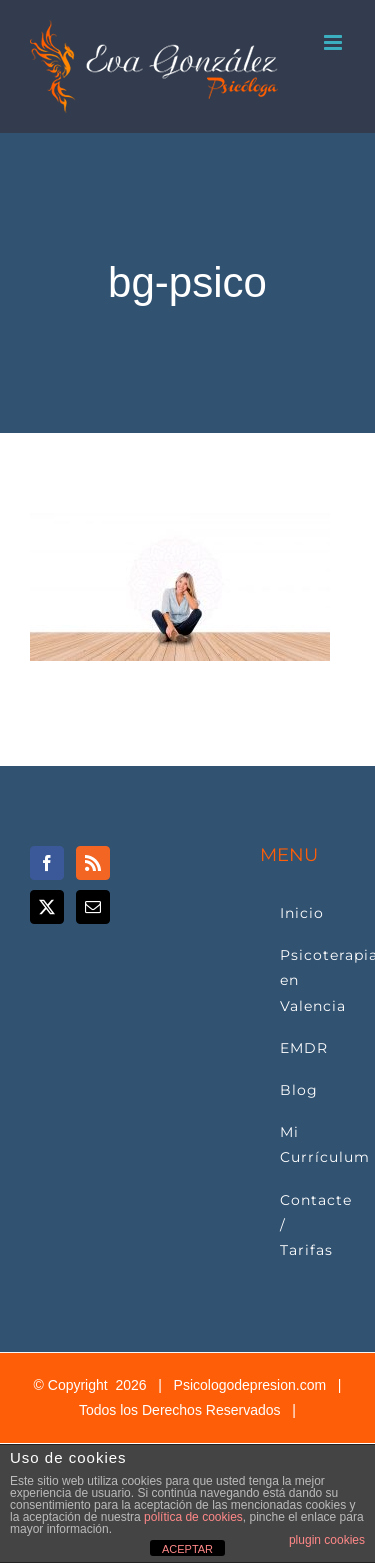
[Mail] (93, 907)
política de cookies (193, 1517)
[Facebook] (47, 863)
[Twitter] (47, 907)
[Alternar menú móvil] (334, 42)
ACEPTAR (187, 1549)
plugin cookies (327, 1540)
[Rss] (93, 863)
